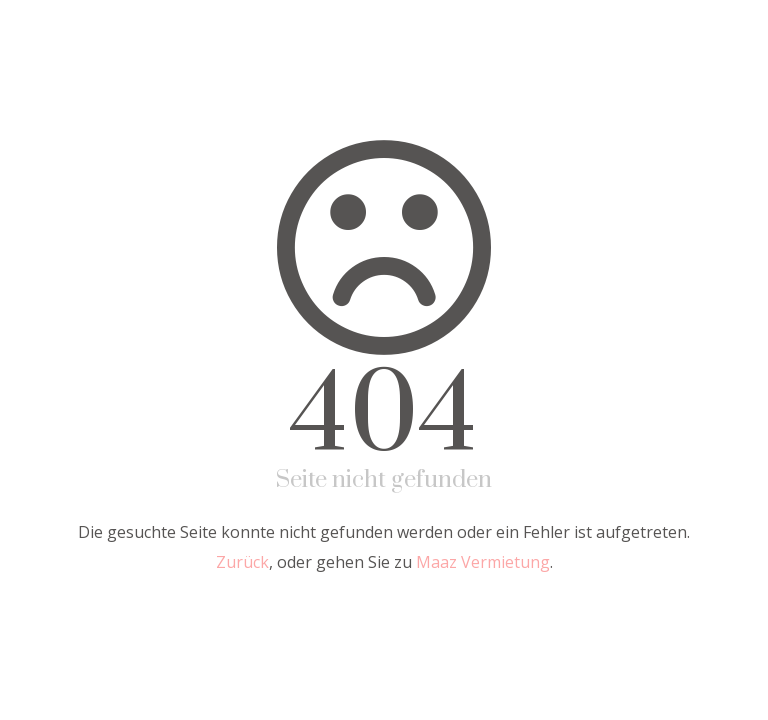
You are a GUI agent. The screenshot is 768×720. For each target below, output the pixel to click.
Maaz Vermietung (483, 562)
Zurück (242, 562)
